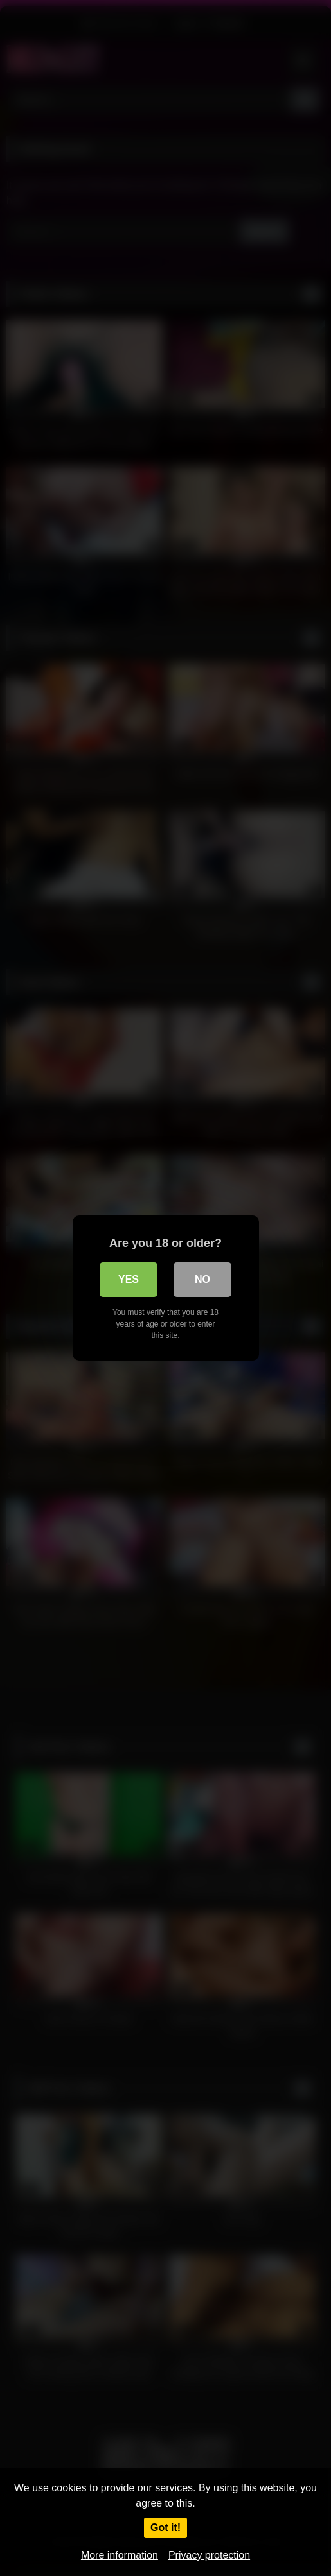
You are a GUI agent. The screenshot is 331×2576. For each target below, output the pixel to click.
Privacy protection (209, 2555)
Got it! (165, 2527)
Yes (128, 1279)
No (202, 1279)
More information (119, 2555)
